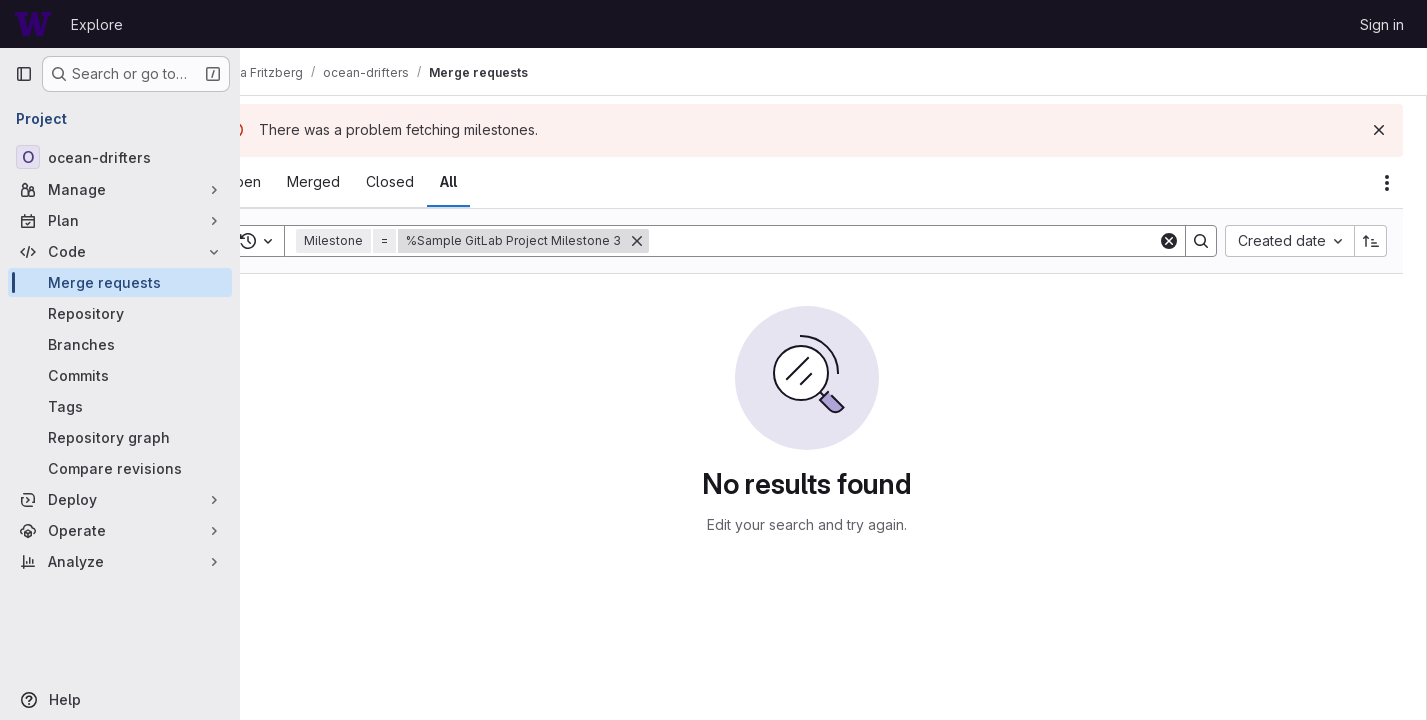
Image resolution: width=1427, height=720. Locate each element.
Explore (97, 24)
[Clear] (1169, 241)
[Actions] (1387, 183)
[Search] (930, 241)
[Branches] (120, 344)
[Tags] (120, 406)
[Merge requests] (120, 282)
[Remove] (690, 241)
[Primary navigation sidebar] (24, 74)
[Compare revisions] (120, 468)
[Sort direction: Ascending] (1371, 241)
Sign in (1382, 24)
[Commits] (120, 375)
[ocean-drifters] (120, 157)
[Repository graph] (120, 437)
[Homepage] (33, 24)
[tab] (295, 182)
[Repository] (120, 313)
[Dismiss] (1379, 130)
